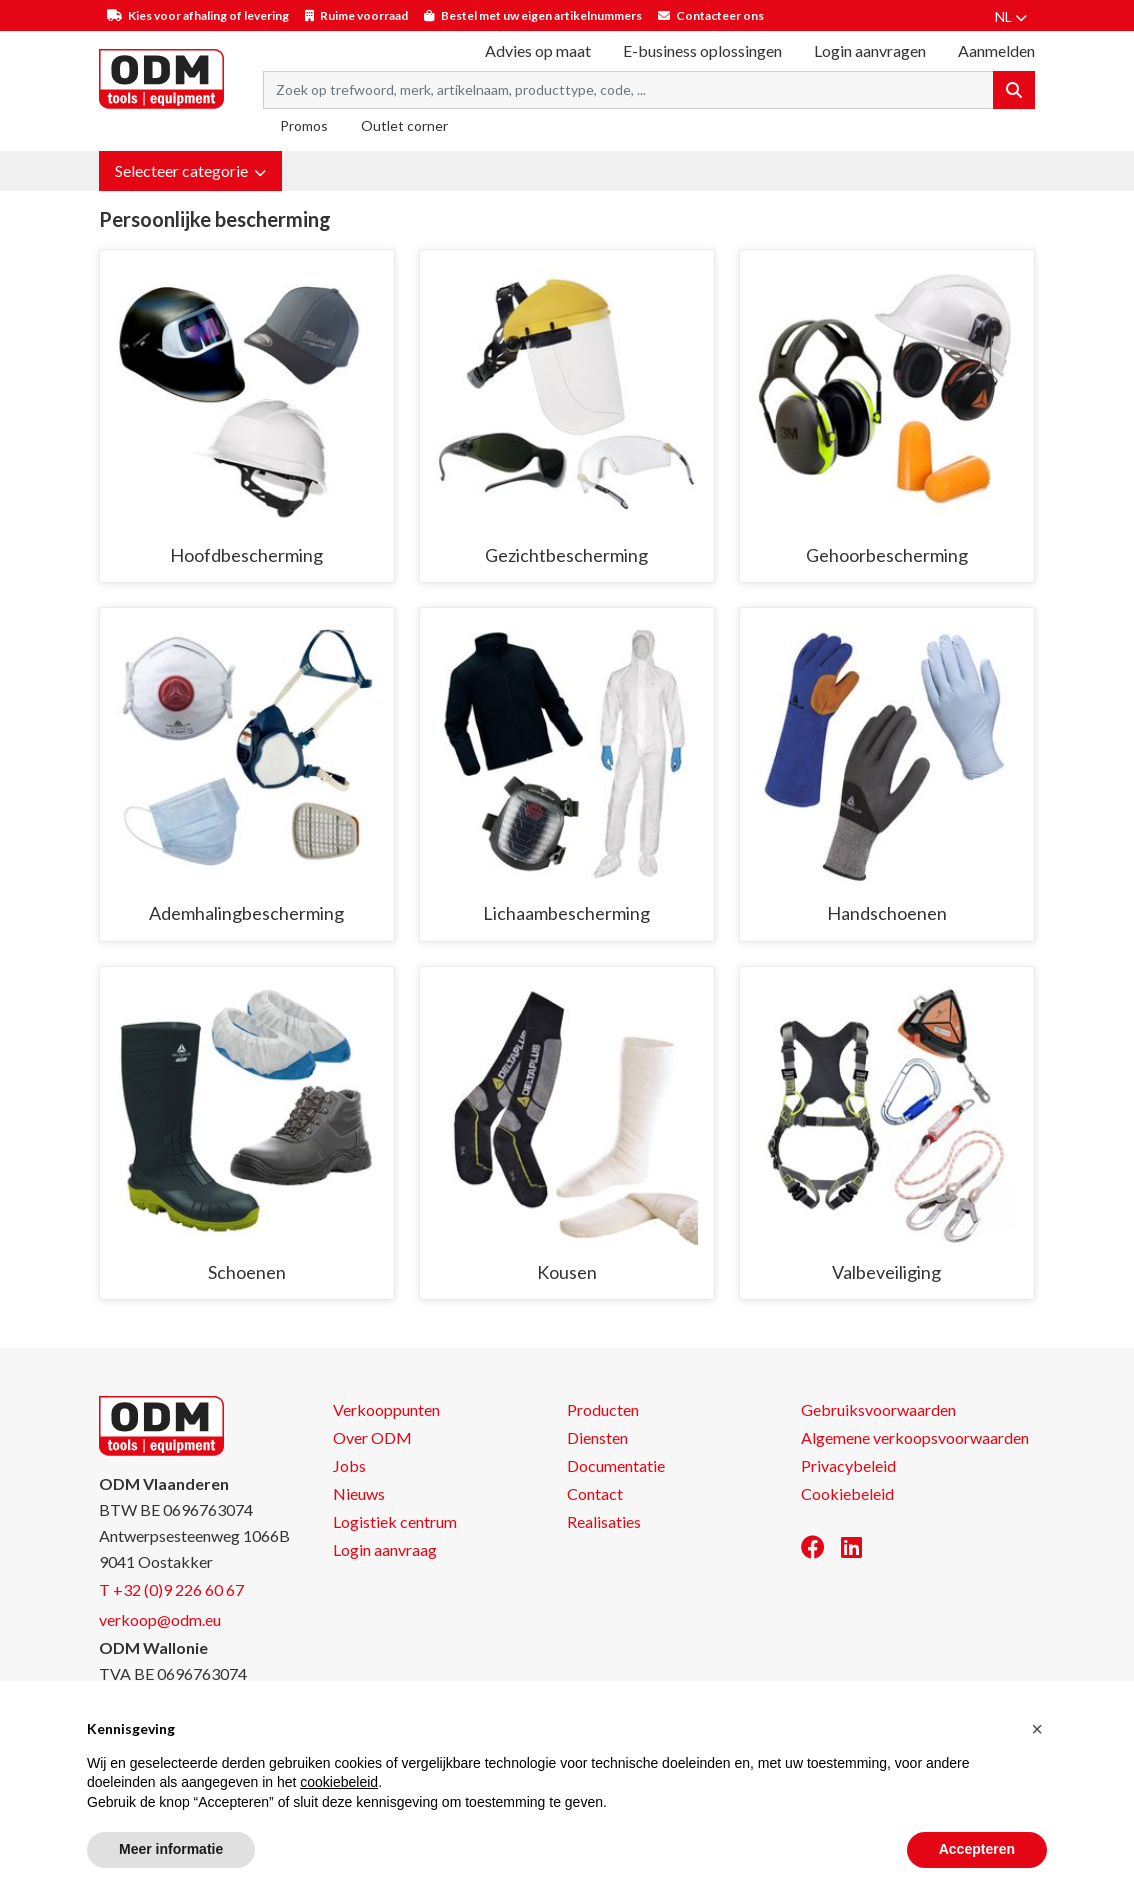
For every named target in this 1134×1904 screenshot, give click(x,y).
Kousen (567, 1272)
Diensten (597, 1437)
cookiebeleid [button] (339, 1782)
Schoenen (247, 1272)
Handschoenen (887, 913)
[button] (190, 171)
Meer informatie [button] (171, 1849)
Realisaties (604, 1521)
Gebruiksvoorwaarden (878, 1409)
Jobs (349, 1465)
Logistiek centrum (395, 1521)
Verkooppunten (386, 1409)
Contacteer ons (720, 15)
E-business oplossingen (702, 50)
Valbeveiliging (886, 1272)
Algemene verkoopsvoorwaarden (915, 1437)
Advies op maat (538, 50)
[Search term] (628, 90)
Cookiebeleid (847, 1493)
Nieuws (359, 1493)
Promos (304, 125)
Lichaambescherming (566, 913)
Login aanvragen (870, 50)
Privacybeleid (848, 1465)
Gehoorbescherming (887, 555)
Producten (603, 1409)
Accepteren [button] (977, 1849)
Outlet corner (404, 125)
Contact (595, 1493)
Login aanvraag (385, 1549)
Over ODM (372, 1437)
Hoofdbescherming (246, 555)
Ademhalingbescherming (246, 913)
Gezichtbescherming (566, 555)
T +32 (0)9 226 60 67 (171, 1589)
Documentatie (616, 1465)
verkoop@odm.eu (160, 1619)
